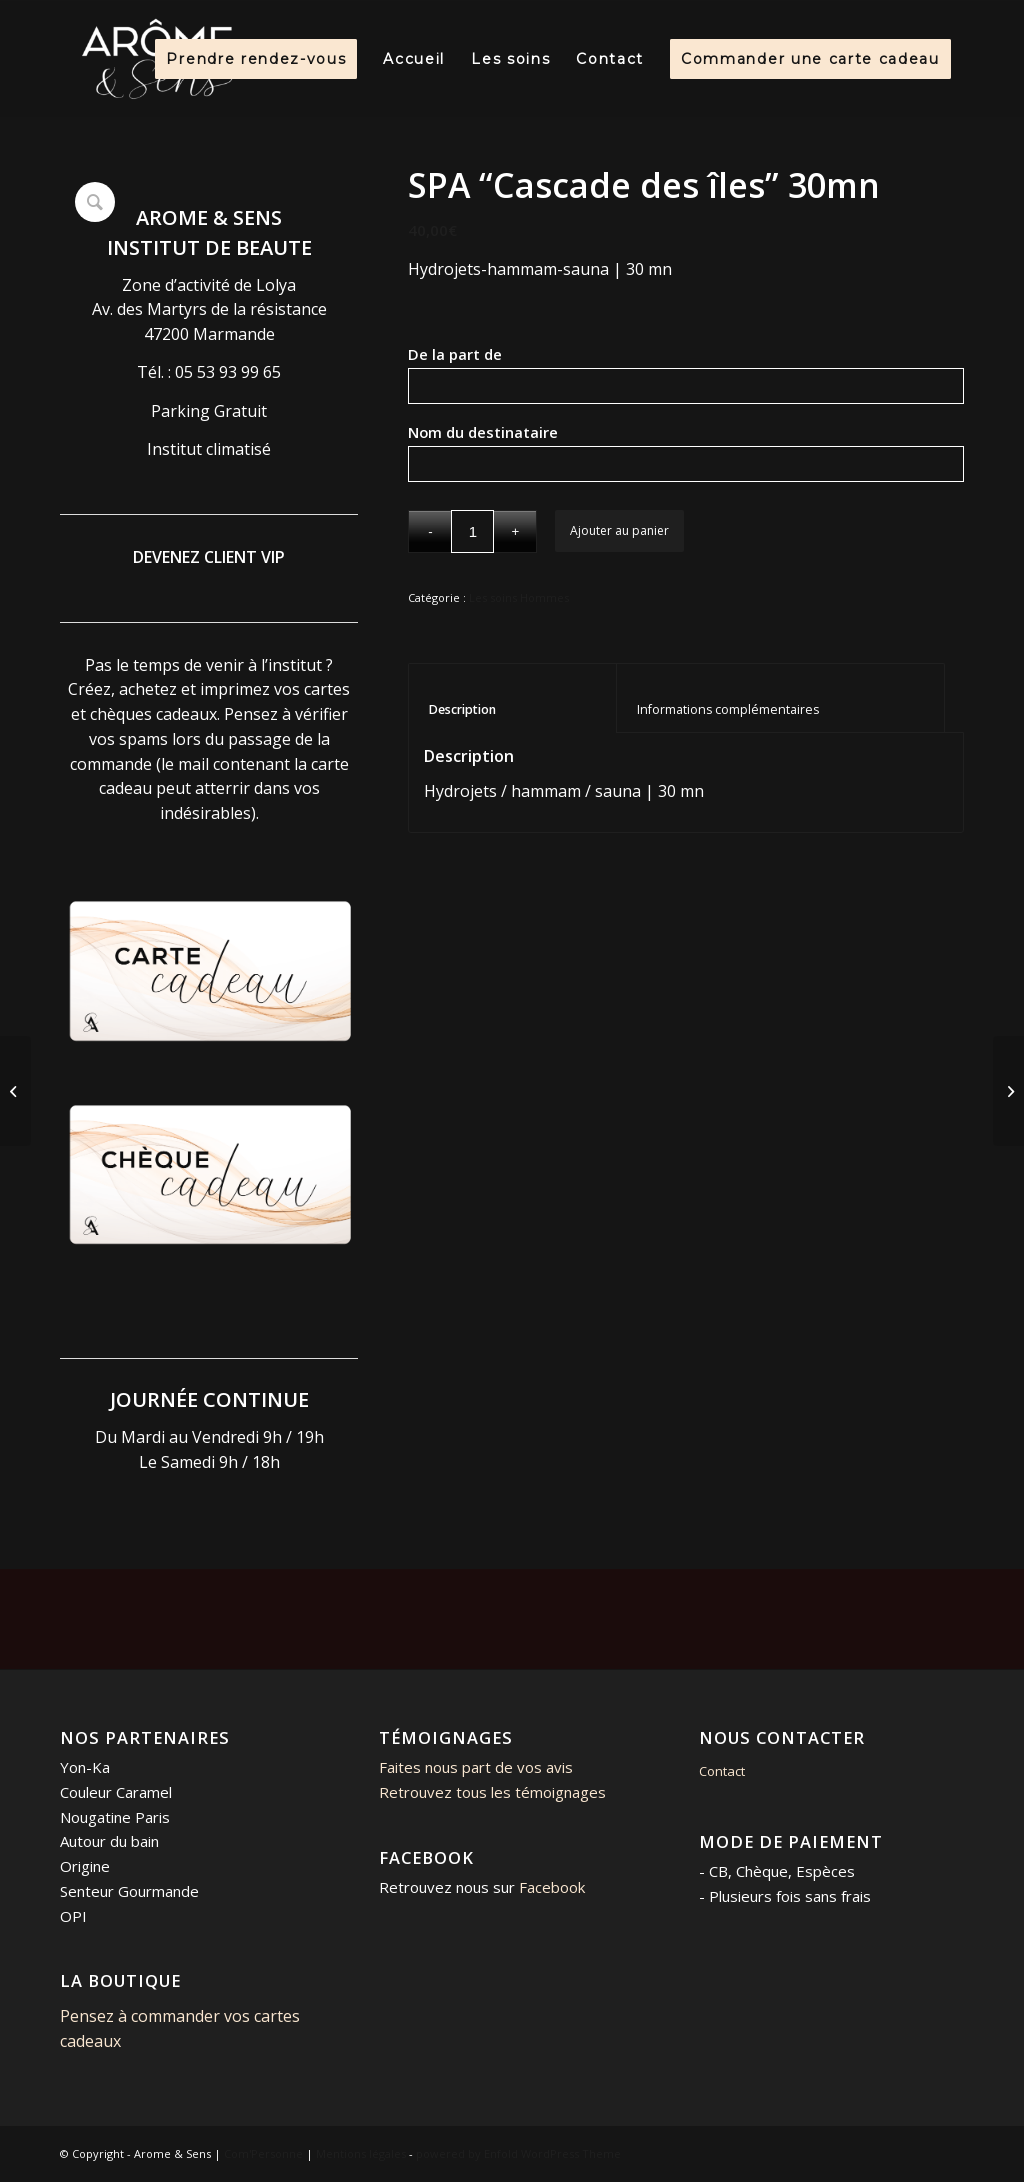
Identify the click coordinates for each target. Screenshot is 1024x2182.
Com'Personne (263, 2153)
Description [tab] (513, 709)
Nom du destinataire (515, 432)
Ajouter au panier (619, 530)
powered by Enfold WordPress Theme (518, 2153)
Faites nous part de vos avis (476, 1767)
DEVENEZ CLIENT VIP (209, 557)
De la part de (489, 354)
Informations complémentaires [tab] (781, 709)
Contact (722, 1771)
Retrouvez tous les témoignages (492, 1792)
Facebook (552, 1887)
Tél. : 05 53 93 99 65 (209, 372)
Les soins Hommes (519, 597)
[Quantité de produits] (472, 531)
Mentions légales (361, 2153)
